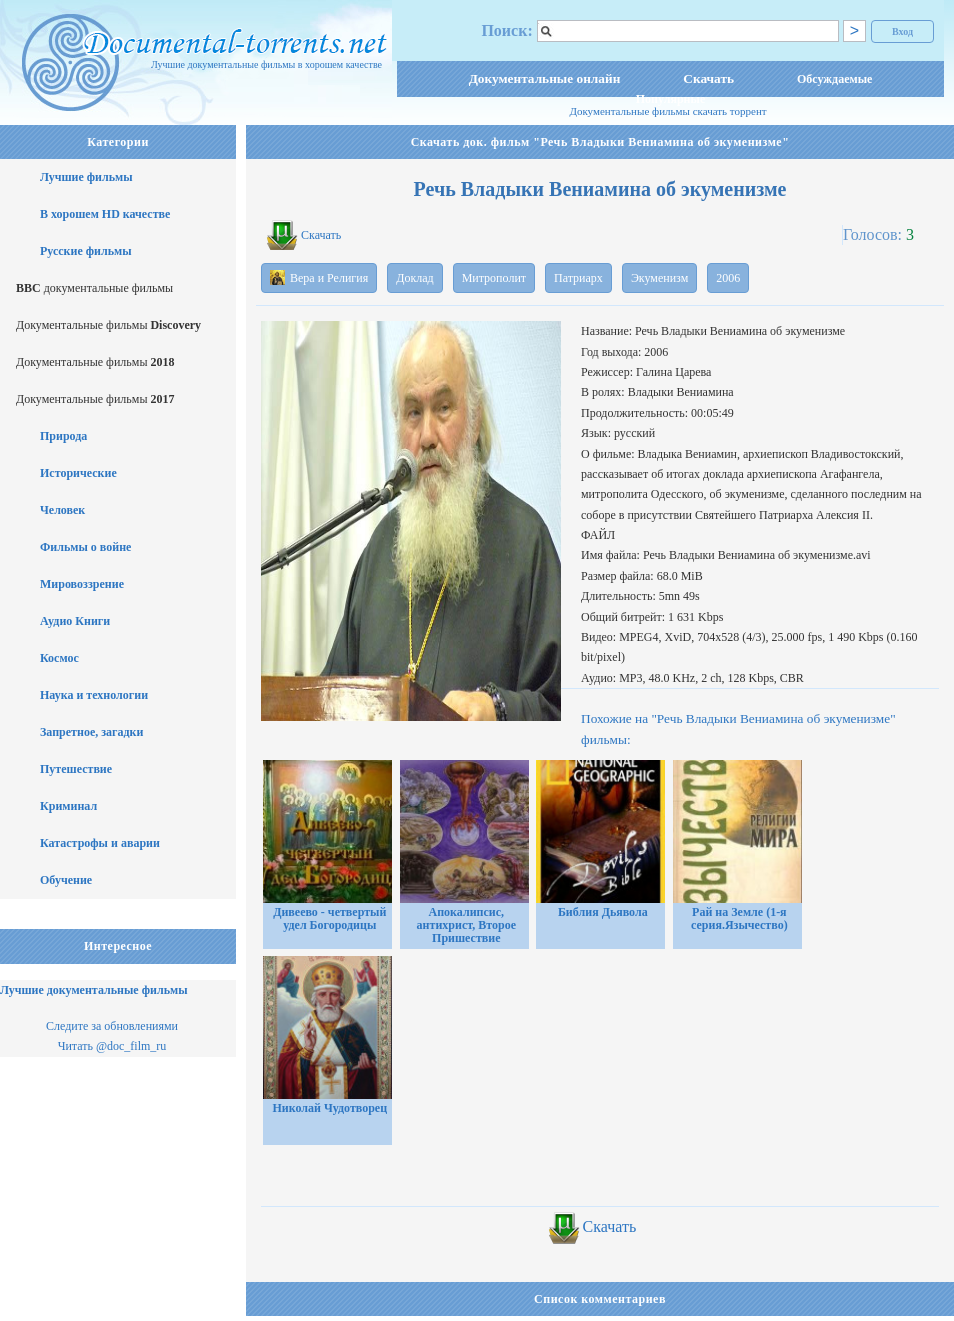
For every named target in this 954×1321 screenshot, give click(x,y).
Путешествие (76, 769)
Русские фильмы (86, 251)
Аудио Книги (75, 621)
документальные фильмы (94, 288)
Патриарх (578, 278)
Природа (63, 436)
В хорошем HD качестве (105, 214)
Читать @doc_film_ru (112, 1046)
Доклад (414, 278)
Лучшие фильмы (86, 177)
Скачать (708, 78)
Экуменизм (659, 278)
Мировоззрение (82, 584)
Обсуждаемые (834, 79)
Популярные (670, 99)
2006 (728, 278)
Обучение (66, 880)
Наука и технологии (94, 695)
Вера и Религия (319, 277)
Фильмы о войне (85, 547)
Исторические (78, 473)
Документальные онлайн (545, 78)
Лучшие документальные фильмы (94, 990)
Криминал (68, 806)
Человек (62, 510)
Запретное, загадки (91, 732)
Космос (59, 658)
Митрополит (494, 278)
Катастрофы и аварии (100, 843)
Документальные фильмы (108, 325)
